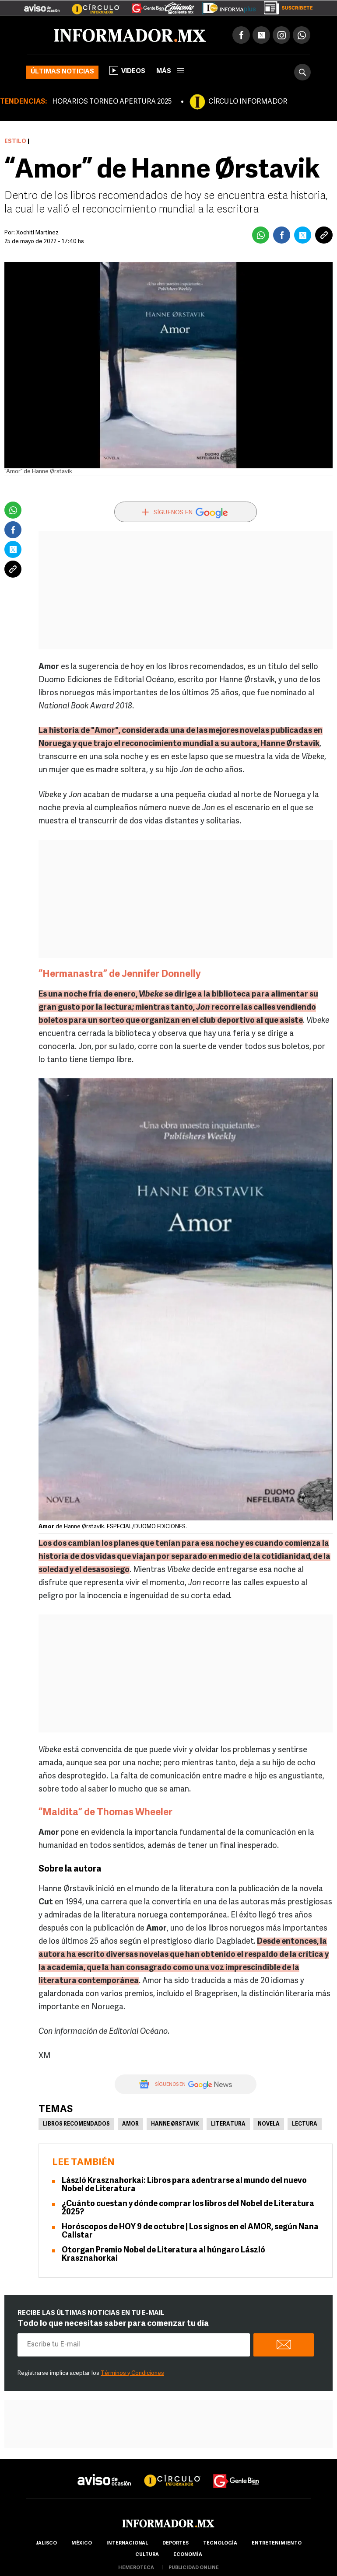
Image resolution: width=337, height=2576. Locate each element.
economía (187, 2554)
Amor (130, 2124)
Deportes (175, 2543)
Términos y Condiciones (132, 2373)
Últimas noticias (62, 72)
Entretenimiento (277, 2543)
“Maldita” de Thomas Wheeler (105, 1813)
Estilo (15, 141)
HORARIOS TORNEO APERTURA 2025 (112, 101)
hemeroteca (136, 2568)
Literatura (228, 2124)
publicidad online (193, 2568)
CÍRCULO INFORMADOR (247, 101)
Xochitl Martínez (37, 233)
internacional (127, 2543)
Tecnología (220, 2543)
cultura (147, 2554)
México (81, 2543)
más (170, 71)
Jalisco (46, 2543)
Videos (127, 70)
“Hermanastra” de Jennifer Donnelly (120, 974)
